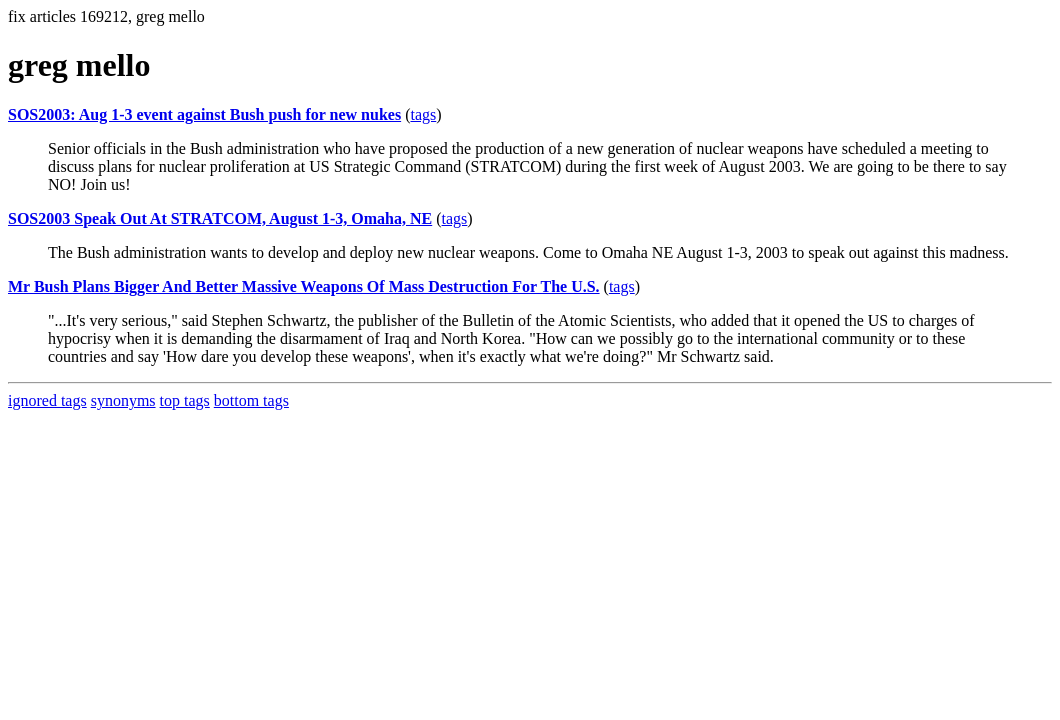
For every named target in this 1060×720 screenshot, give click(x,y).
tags (423, 114)
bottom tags (251, 400)
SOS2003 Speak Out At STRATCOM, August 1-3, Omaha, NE (220, 218)
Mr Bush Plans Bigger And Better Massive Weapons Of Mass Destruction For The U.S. (304, 286)
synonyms (123, 400)
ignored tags (47, 400)
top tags (185, 400)
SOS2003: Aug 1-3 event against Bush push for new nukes (204, 114)
